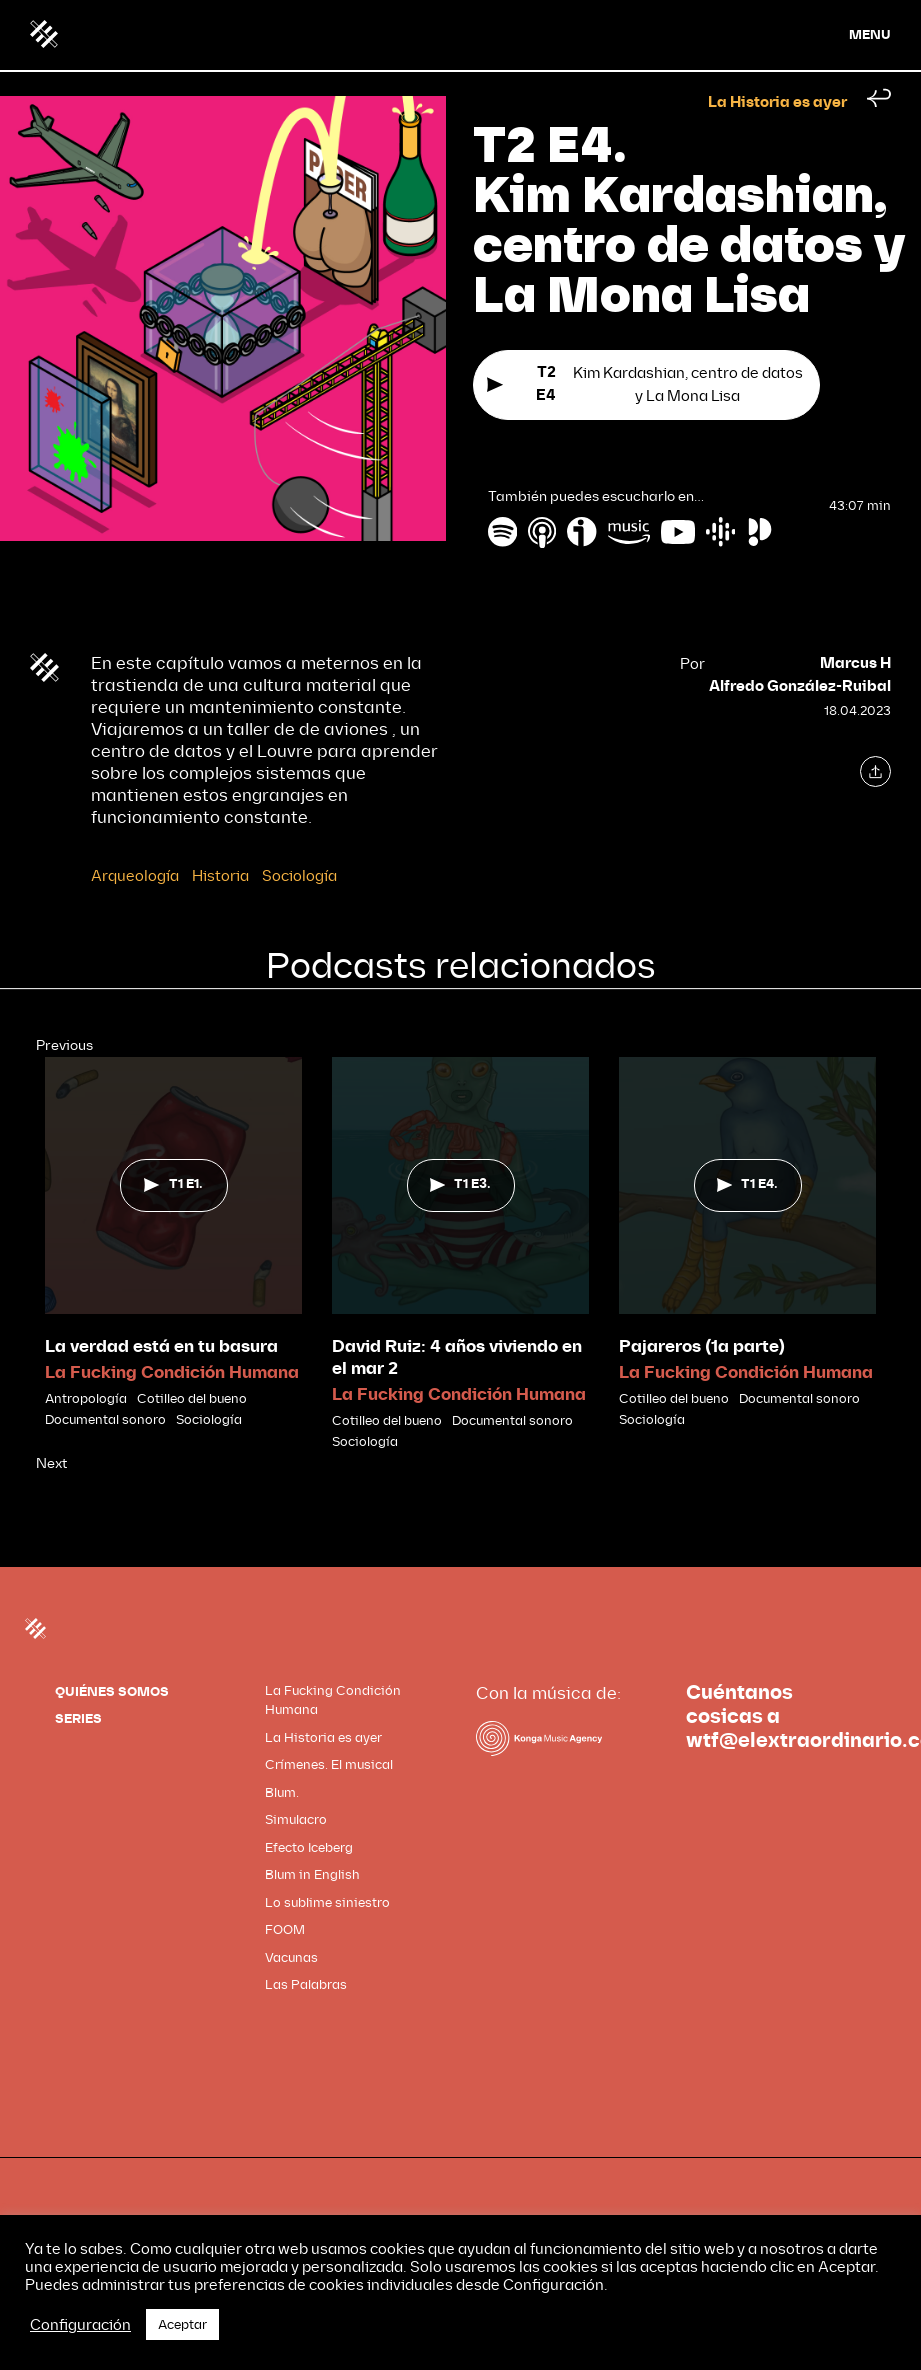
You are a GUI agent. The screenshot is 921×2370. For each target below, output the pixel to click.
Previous (64, 1045)
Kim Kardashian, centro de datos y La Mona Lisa (644, 386)
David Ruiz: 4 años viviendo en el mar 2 (457, 1357)
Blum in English (312, 1874)
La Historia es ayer (777, 103)
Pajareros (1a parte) (702, 1346)
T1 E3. (460, 1184)
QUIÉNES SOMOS (112, 1692)
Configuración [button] (80, 2325)
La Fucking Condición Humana (172, 1372)
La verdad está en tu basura (161, 1346)
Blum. (282, 1792)
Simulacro (296, 1819)
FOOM (285, 1929)
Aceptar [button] (182, 2324)
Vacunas (291, 1957)
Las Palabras (306, 1984)
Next (51, 1463)
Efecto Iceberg (309, 1847)
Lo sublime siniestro (327, 1902)
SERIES (78, 1719)
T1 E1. (173, 1184)
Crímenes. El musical (329, 1764)
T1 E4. (747, 1184)
